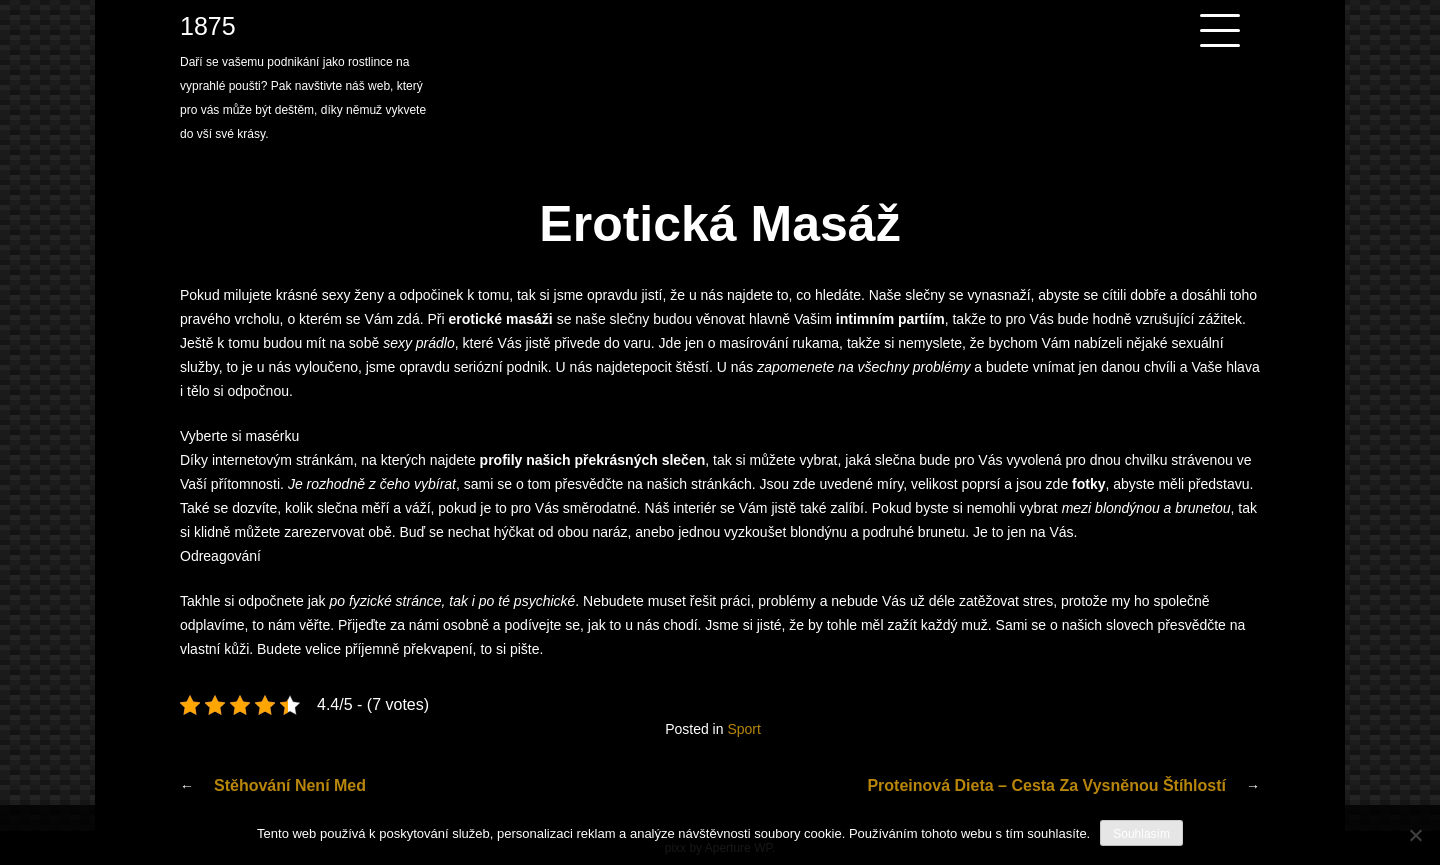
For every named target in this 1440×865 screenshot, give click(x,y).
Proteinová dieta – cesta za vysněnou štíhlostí (1046, 785)
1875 (208, 26)
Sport (743, 729)
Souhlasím (1141, 834)
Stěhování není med (290, 785)
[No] (1415, 835)
